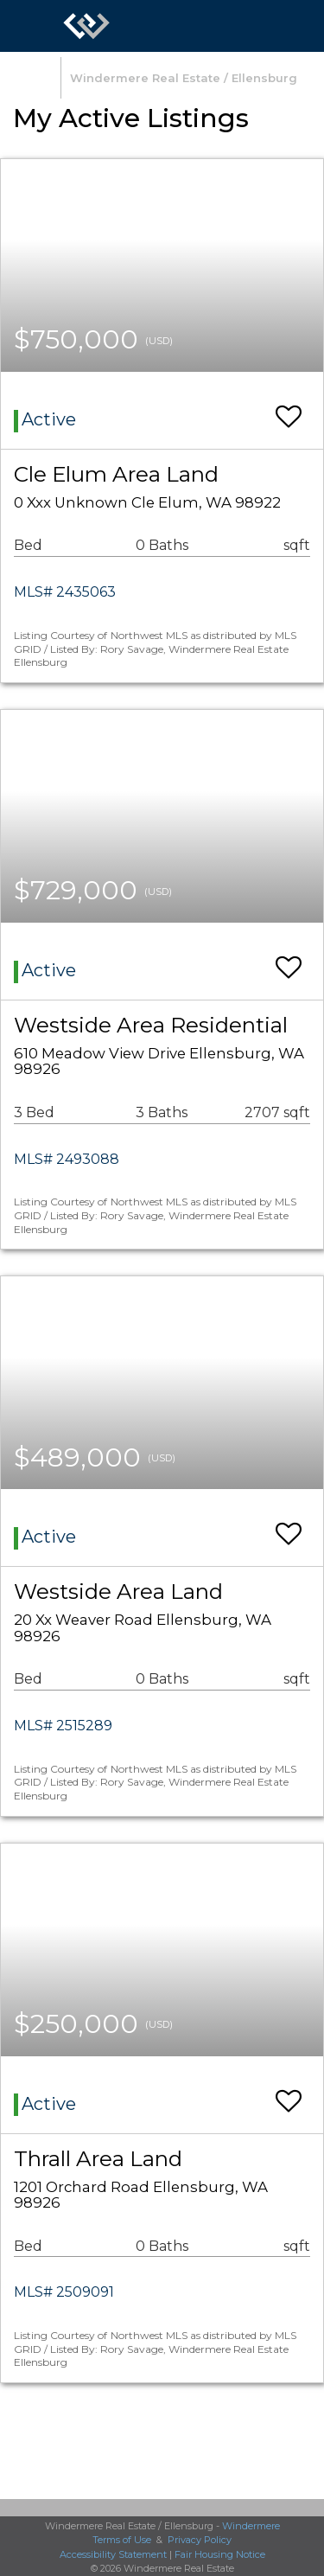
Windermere (251, 2526)
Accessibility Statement (113, 2554)
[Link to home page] (86, 26)
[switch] (288, 408)
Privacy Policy (200, 2540)
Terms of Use (121, 2540)
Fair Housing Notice (220, 2554)
